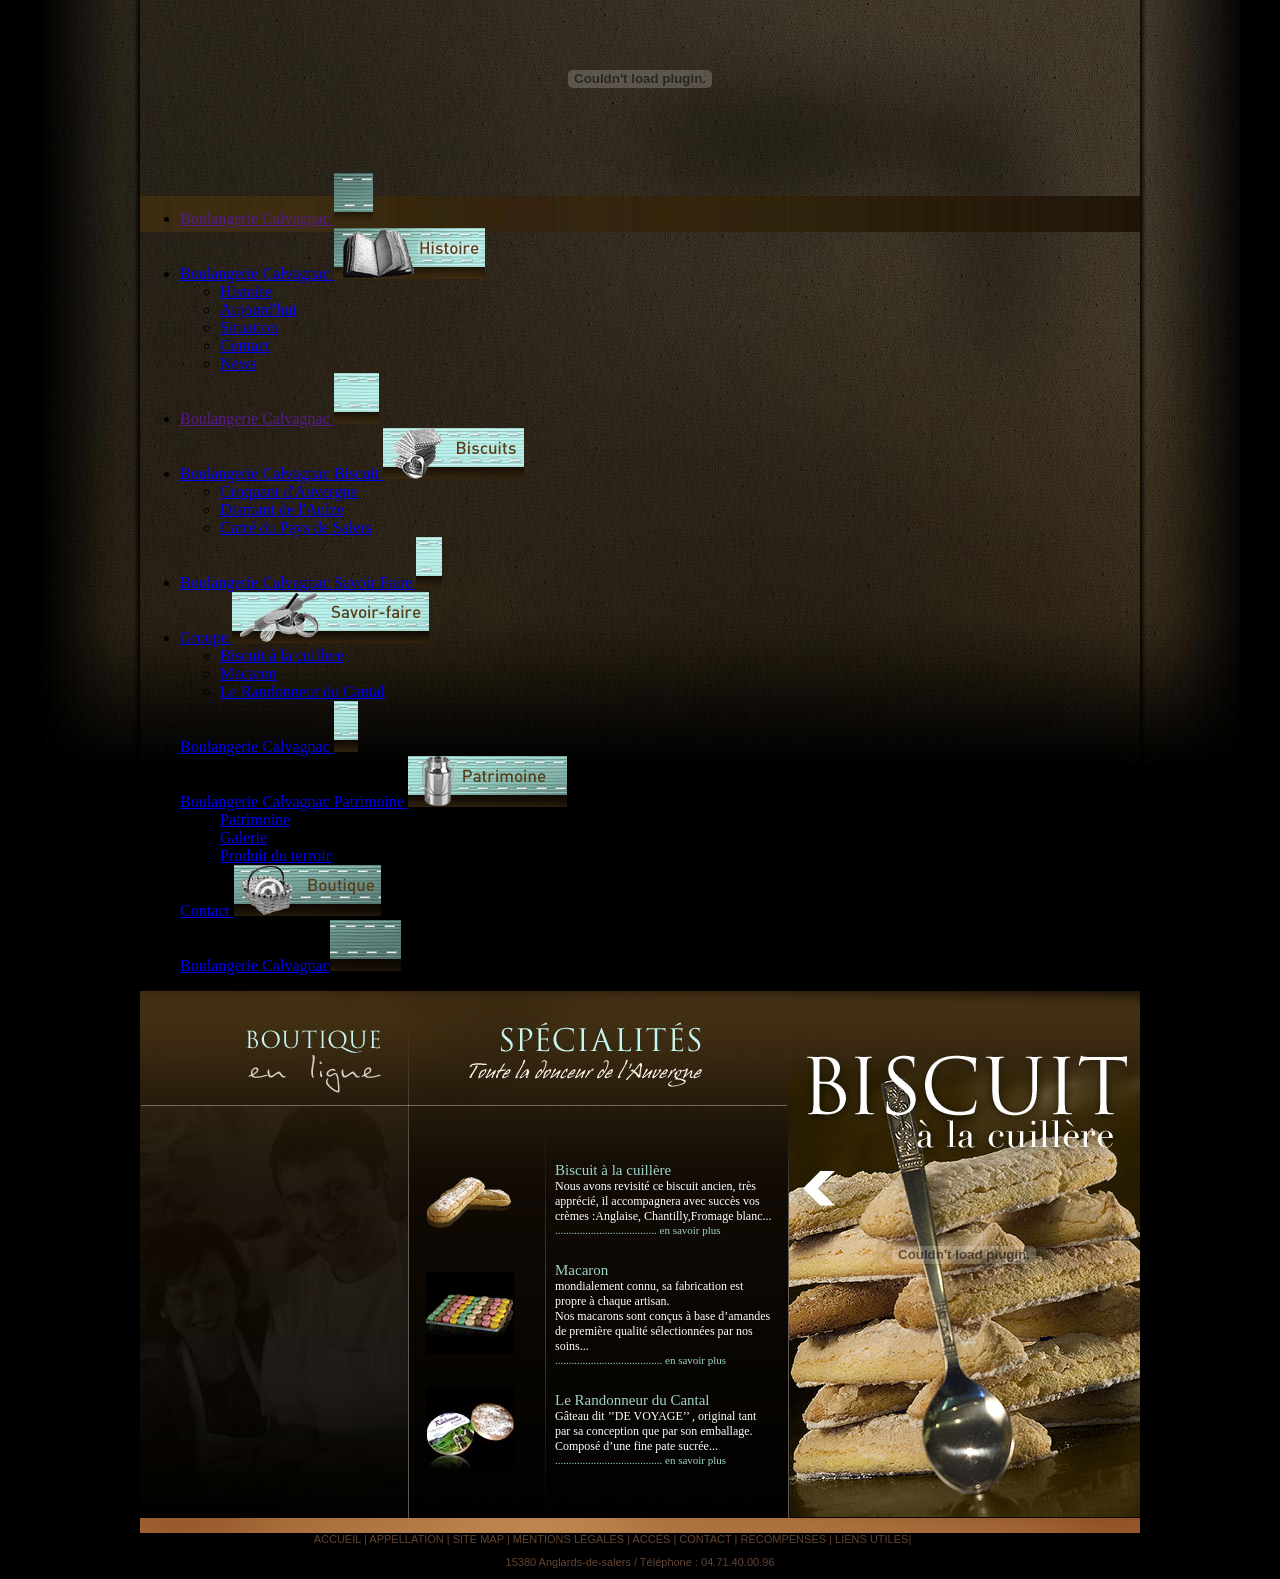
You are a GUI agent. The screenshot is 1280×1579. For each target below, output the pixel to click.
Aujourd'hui (258, 309)
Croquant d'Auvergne (288, 491)
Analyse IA (940, 1539)
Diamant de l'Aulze (282, 509)
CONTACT (706, 1539)
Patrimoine (255, 819)
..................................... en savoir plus (638, 1230)
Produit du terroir (275, 855)
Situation (249, 327)
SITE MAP (480, 1539)
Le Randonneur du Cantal (302, 691)
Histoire (246, 291)
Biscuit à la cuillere (282, 655)
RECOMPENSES (783, 1539)
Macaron (248, 673)
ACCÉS (651, 1539)
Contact (245, 345)
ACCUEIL (339, 1539)
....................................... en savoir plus (640, 1360)
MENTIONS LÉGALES (568, 1539)
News (238, 363)
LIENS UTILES (871, 1539)
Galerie (243, 837)
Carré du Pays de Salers (296, 527)
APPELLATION (407, 1539)
